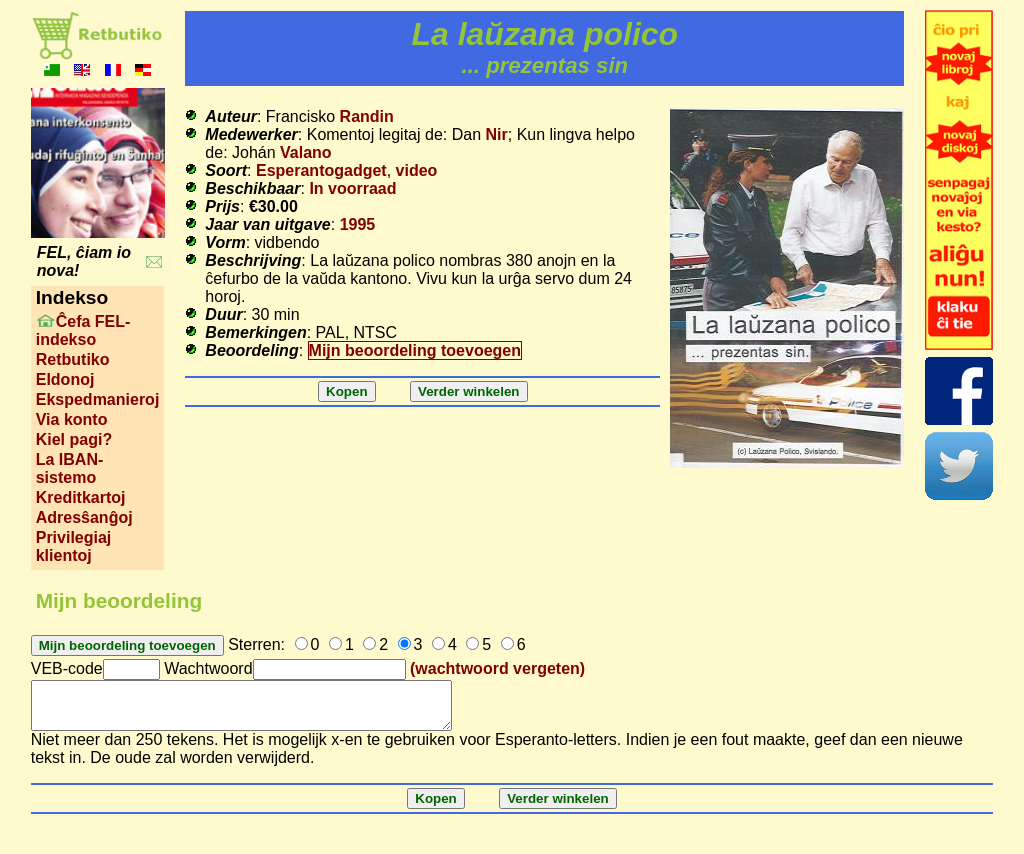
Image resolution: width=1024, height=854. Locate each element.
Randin (367, 116)
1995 (358, 224)
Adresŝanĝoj (84, 517)
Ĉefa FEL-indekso (83, 330)
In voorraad (352, 188)
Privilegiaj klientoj (74, 546)
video (417, 170)
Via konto (72, 419)
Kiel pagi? (74, 439)
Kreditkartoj (81, 497)
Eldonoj (65, 379)
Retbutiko (73, 359)
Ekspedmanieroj (98, 399)
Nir (497, 134)
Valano (306, 152)
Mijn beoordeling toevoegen (415, 350)
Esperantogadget (321, 170)
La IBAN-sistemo (70, 468)
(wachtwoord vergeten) (497, 668)
